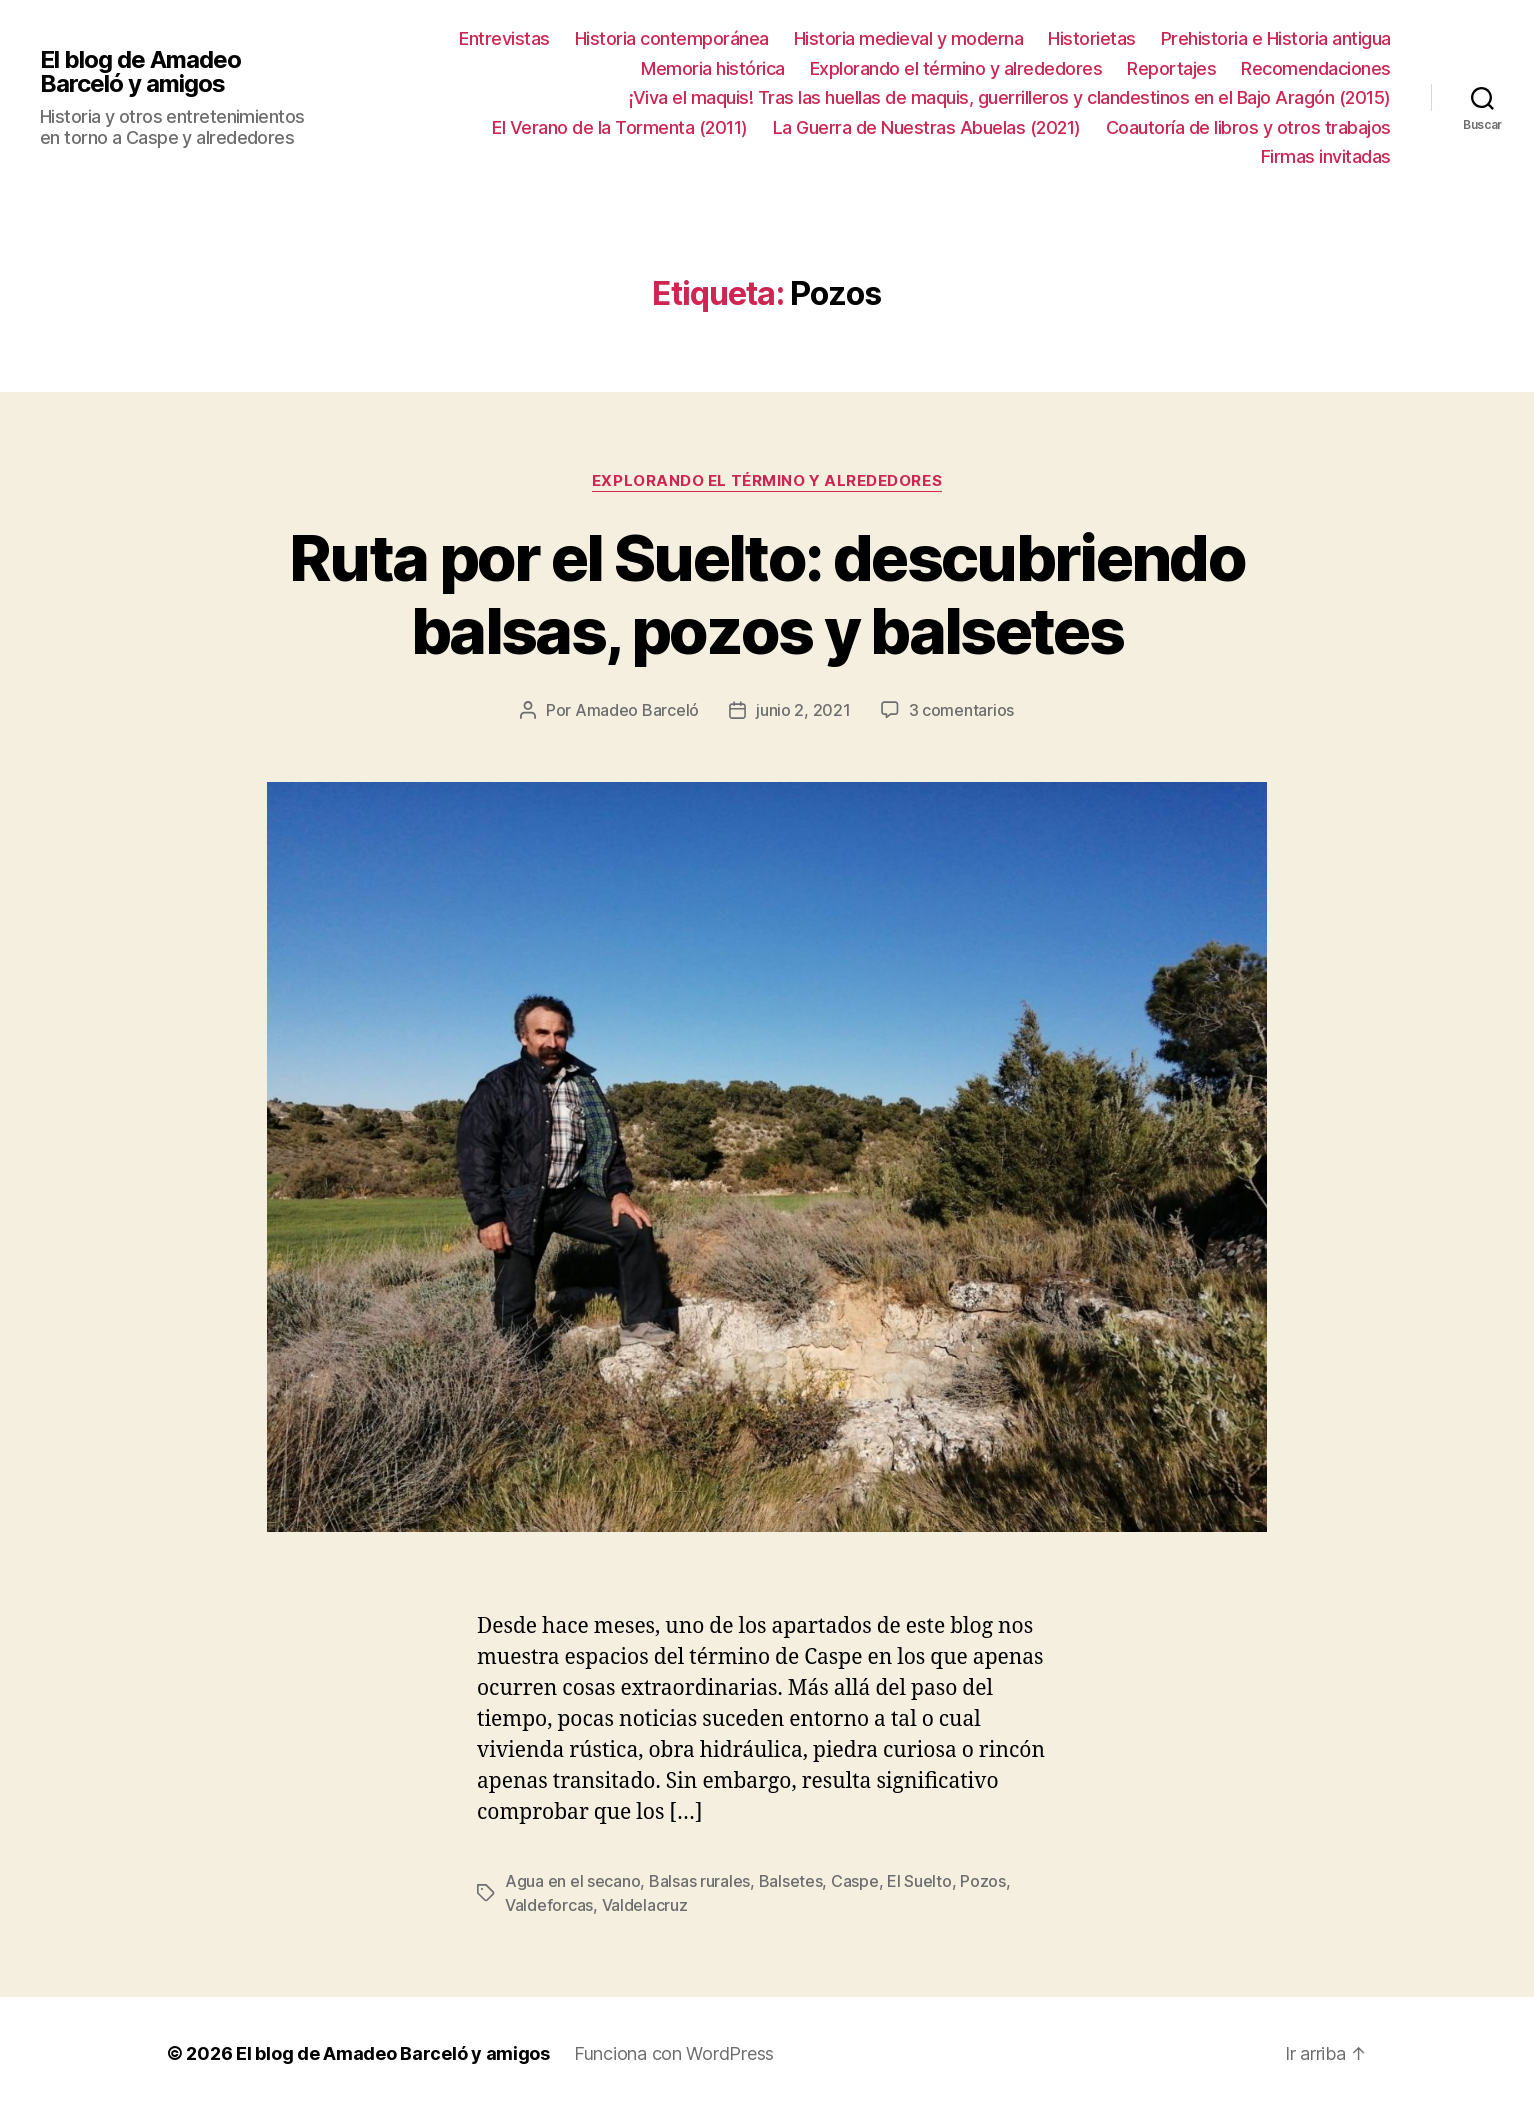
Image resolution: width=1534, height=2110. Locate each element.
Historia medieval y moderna (909, 38)
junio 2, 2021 (803, 710)
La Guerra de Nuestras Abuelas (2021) (927, 127)
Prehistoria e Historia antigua (1276, 38)
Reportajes (1171, 68)
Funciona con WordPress (674, 2053)
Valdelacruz (645, 1905)
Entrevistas (504, 38)
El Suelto (919, 1881)
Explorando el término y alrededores (956, 68)
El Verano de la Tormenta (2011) (620, 127)
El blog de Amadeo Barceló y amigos (140, 72)
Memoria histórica (713, 68)
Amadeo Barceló (637, 710)
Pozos (983, 1881)
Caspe (855, 1881)
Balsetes (791, 1881)
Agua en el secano (572, 1881)
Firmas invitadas (1326, 156)
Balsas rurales (699, 1881)
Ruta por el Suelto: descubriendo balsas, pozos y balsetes (767, 594)
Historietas (1092, 38)
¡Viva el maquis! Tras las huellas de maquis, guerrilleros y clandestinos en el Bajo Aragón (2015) (1010, 97)
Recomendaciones (1316, 68)
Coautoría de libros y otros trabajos (1248, 127)
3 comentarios (962, 710)
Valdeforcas (549, 1905)
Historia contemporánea (672, 38)
